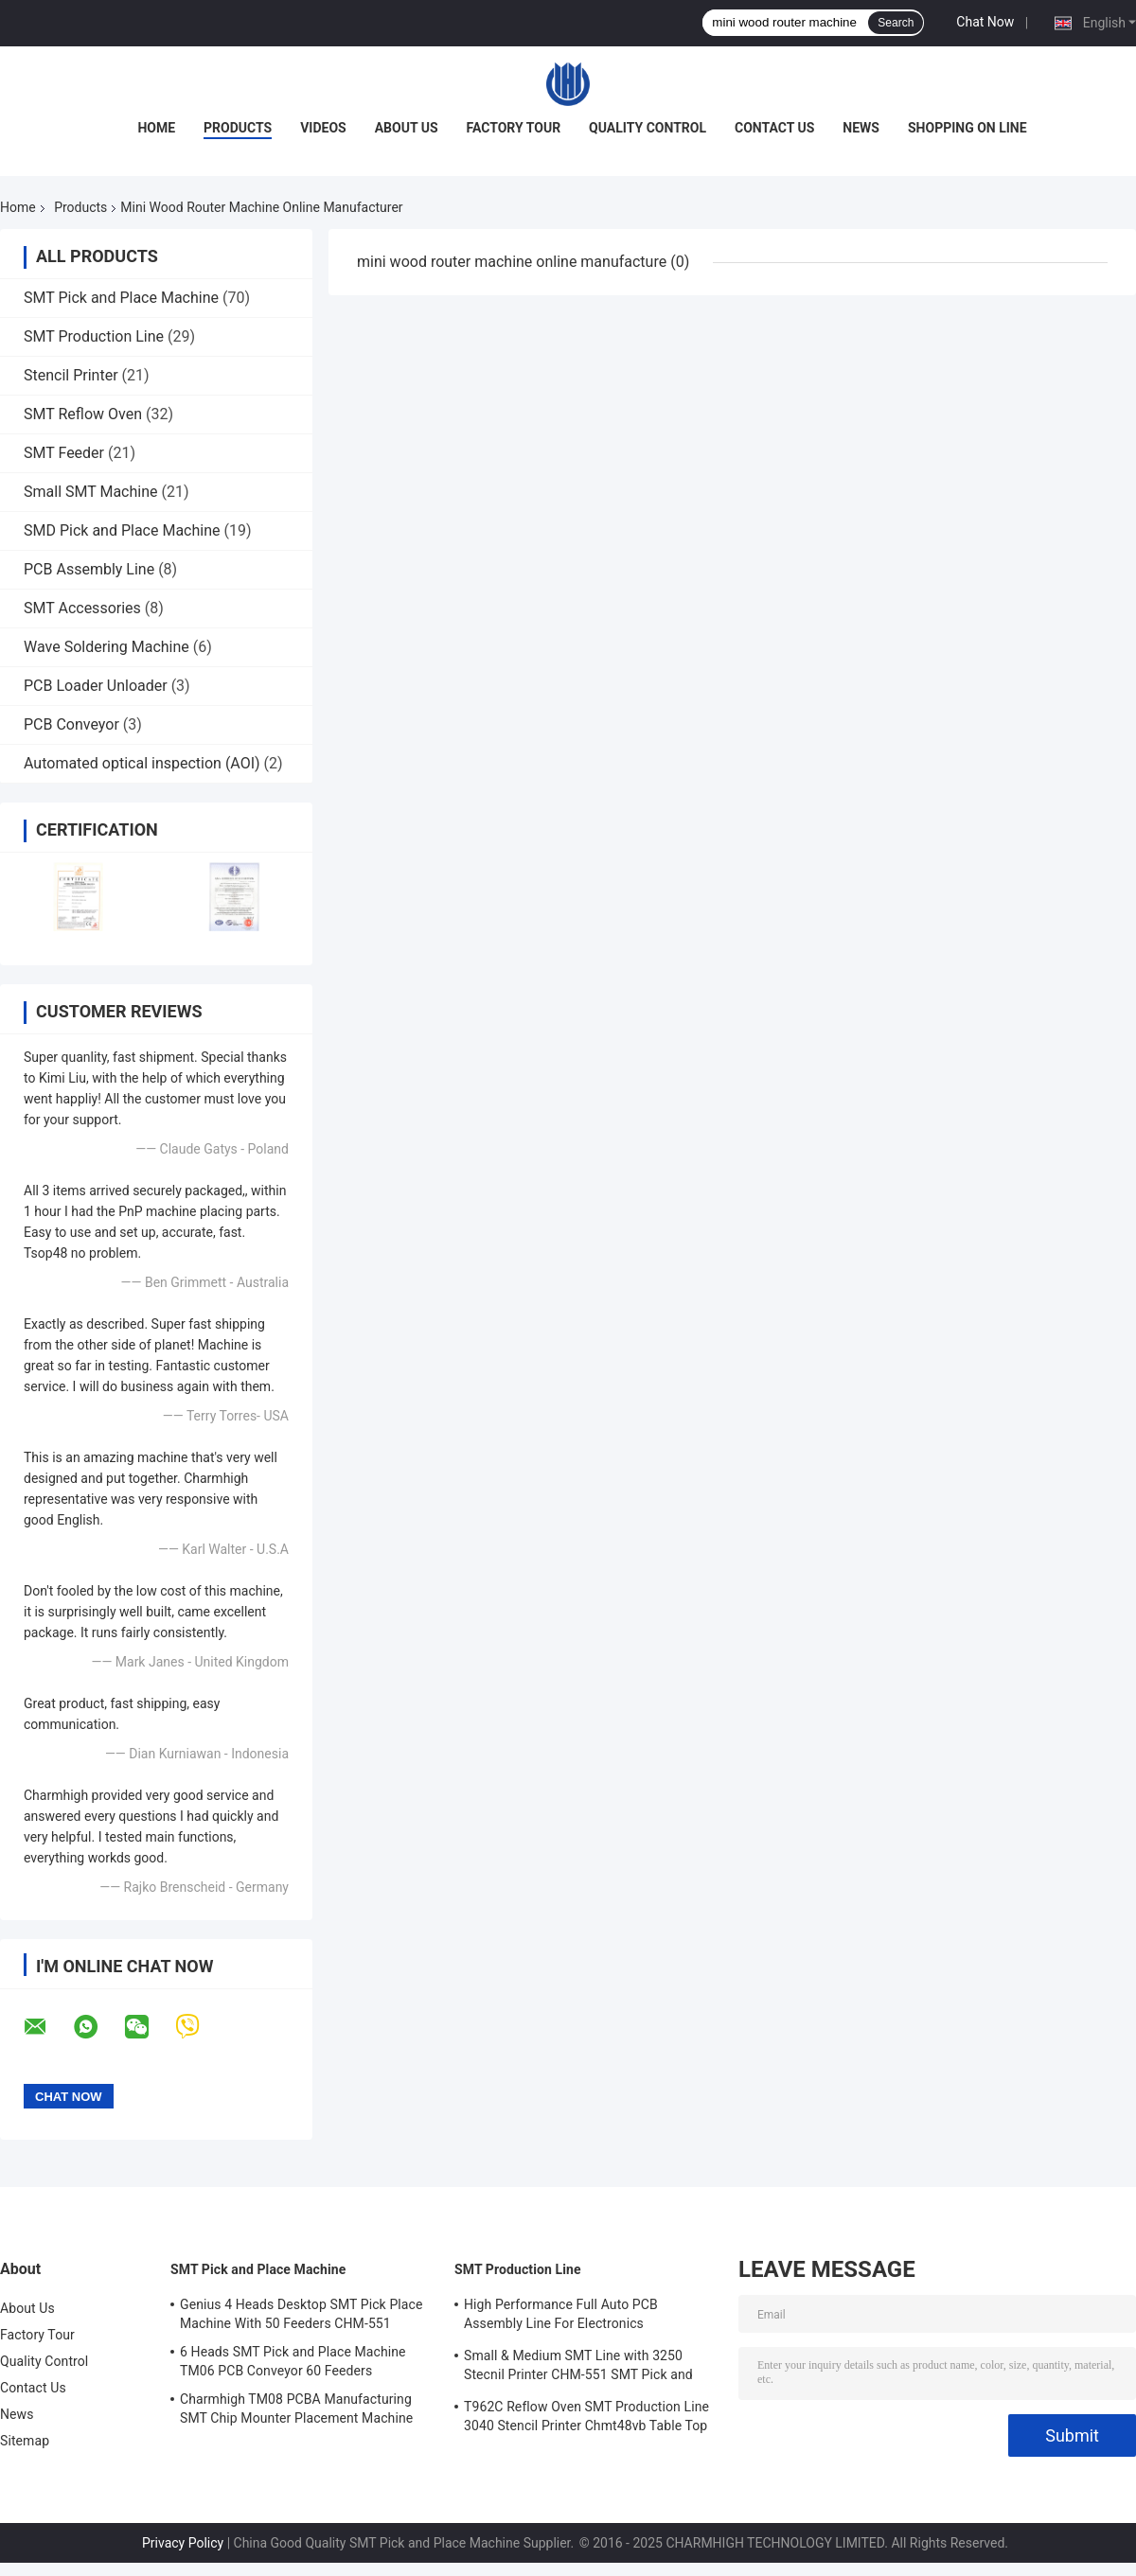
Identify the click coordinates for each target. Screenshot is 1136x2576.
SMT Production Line (94, 336)
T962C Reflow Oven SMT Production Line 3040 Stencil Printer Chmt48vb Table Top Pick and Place (586, 2419)
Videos (323, 127)
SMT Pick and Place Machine (121, 298)
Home (156, 127)
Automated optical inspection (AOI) (142, 763)
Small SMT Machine (91, 492)
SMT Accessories (82, 608)
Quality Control (647, 127)
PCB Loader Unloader (96, 686)
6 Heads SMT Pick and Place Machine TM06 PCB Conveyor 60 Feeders (293, 2361)
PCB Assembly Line (89, 569)
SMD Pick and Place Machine (122, 530)
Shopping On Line (967, 127)
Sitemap (24, 2440)
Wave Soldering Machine (106, 647)
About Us (406, 127)
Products (238, 127)
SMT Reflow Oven (83, 414)
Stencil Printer (71, 375)
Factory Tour (514, 127)
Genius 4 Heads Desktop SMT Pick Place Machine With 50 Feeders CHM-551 (301, 2314)
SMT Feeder (64, 453)
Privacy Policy (182, 2542)
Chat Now (985, 21)
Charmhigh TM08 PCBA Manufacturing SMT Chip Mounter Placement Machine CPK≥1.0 (296, 2411)
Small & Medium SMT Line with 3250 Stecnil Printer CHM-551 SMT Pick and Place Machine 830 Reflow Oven (578, 2368)
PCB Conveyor (71, 724)
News (861, 127)
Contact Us (774, 127)
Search (896, 22)
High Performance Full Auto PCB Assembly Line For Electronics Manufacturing (561, 2317)
